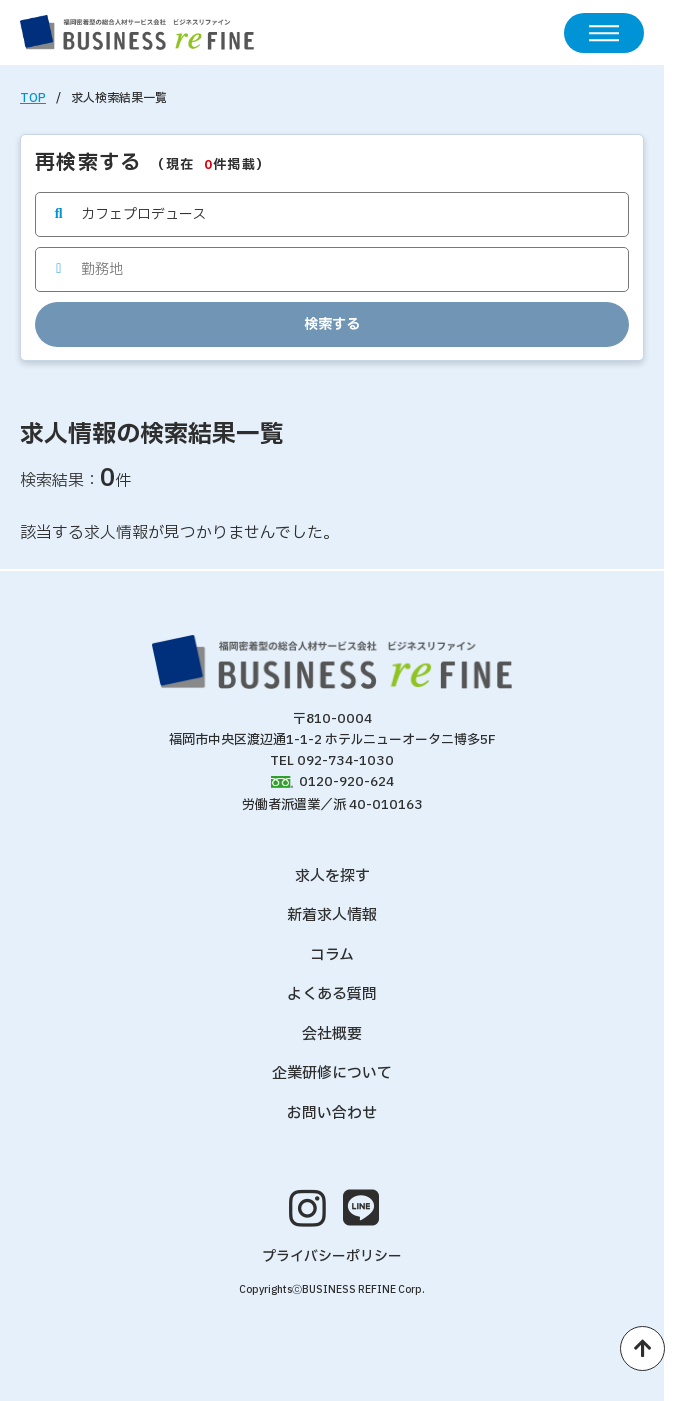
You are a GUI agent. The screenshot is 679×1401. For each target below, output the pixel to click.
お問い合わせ (332, 1113)
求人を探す (332, 876)
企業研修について (332, 1073)
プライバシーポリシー (332, 1256)
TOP (33, 98)
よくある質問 (332, 994)
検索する (332, 324)
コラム (332, 955)
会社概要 (332, 1034)
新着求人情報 (332, 915)
